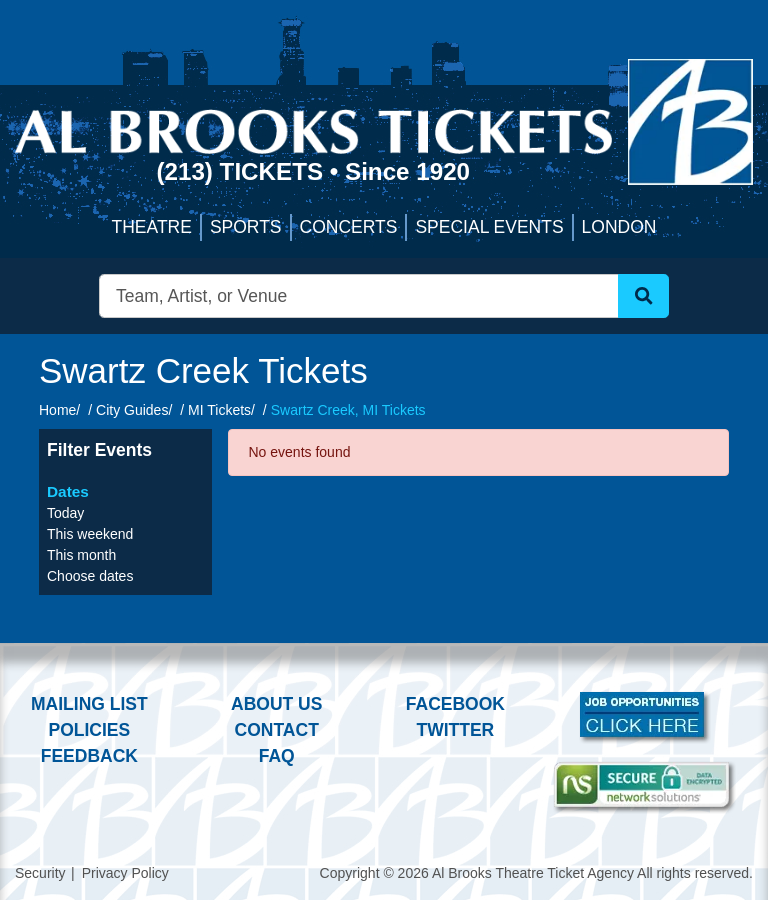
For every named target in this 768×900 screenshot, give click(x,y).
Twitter (456, 730)
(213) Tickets (242, 171)
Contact (277, 730)
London (619, 227)
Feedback (89, 756)
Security (40, 873)
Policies (89, 730)
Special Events (489, 227)
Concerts (349, 227)
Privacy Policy (125, 873)
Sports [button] (246, 227)
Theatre (152, 227)
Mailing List (89, 704)
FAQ (277, 756)
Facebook (455, 704)
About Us (276, 704)
